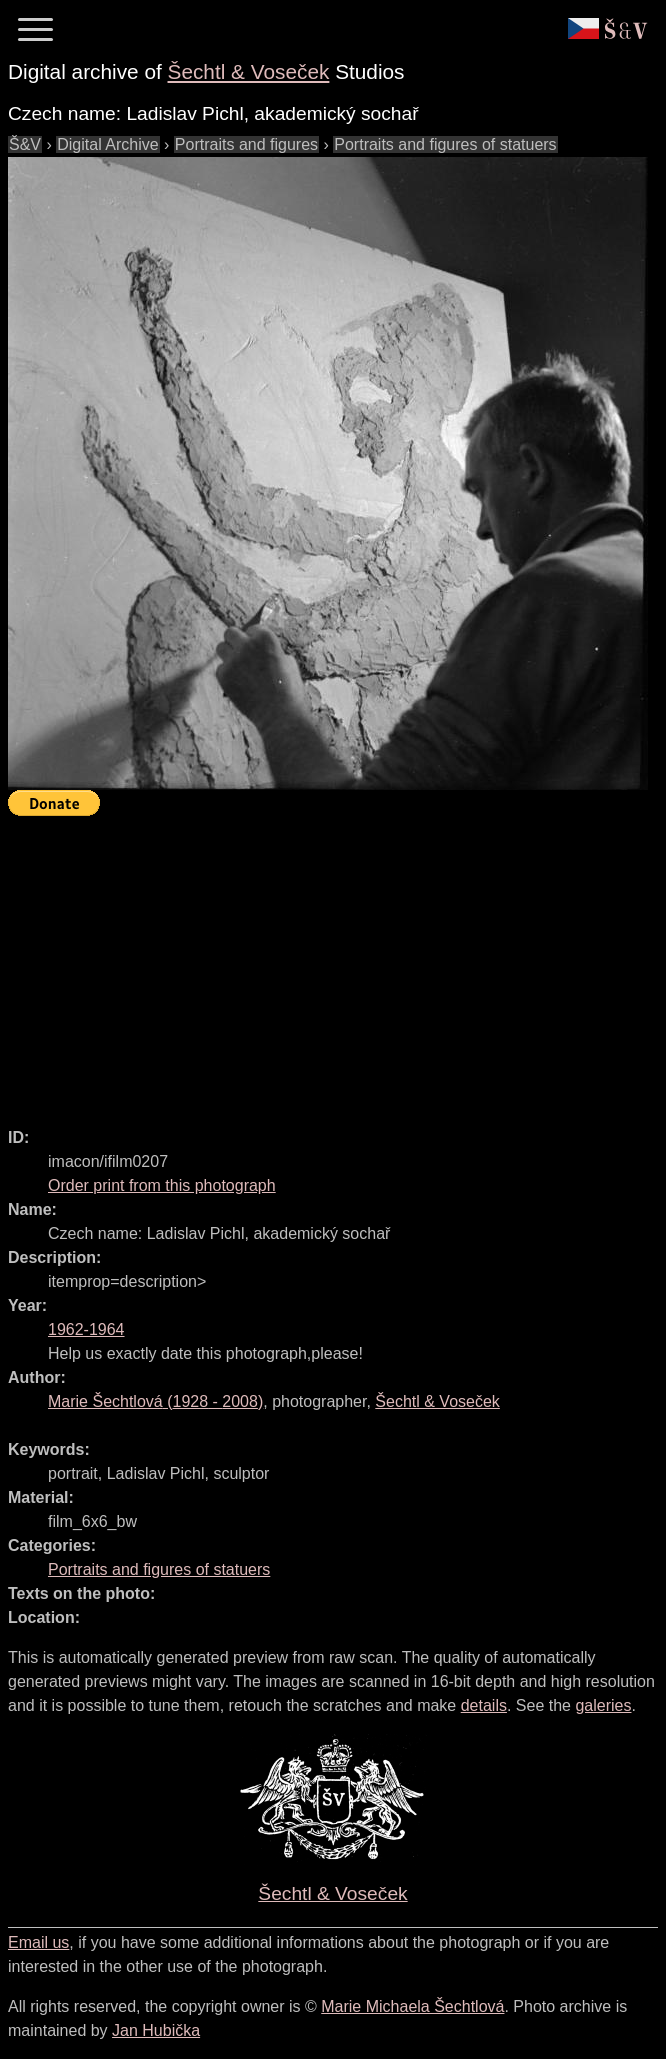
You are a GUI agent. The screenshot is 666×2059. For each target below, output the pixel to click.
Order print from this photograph (162, 1185)
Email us (38, 1942)
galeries (603, 1705)
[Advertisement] (337, 963)
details (484, 1705)
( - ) (155, 1401)
